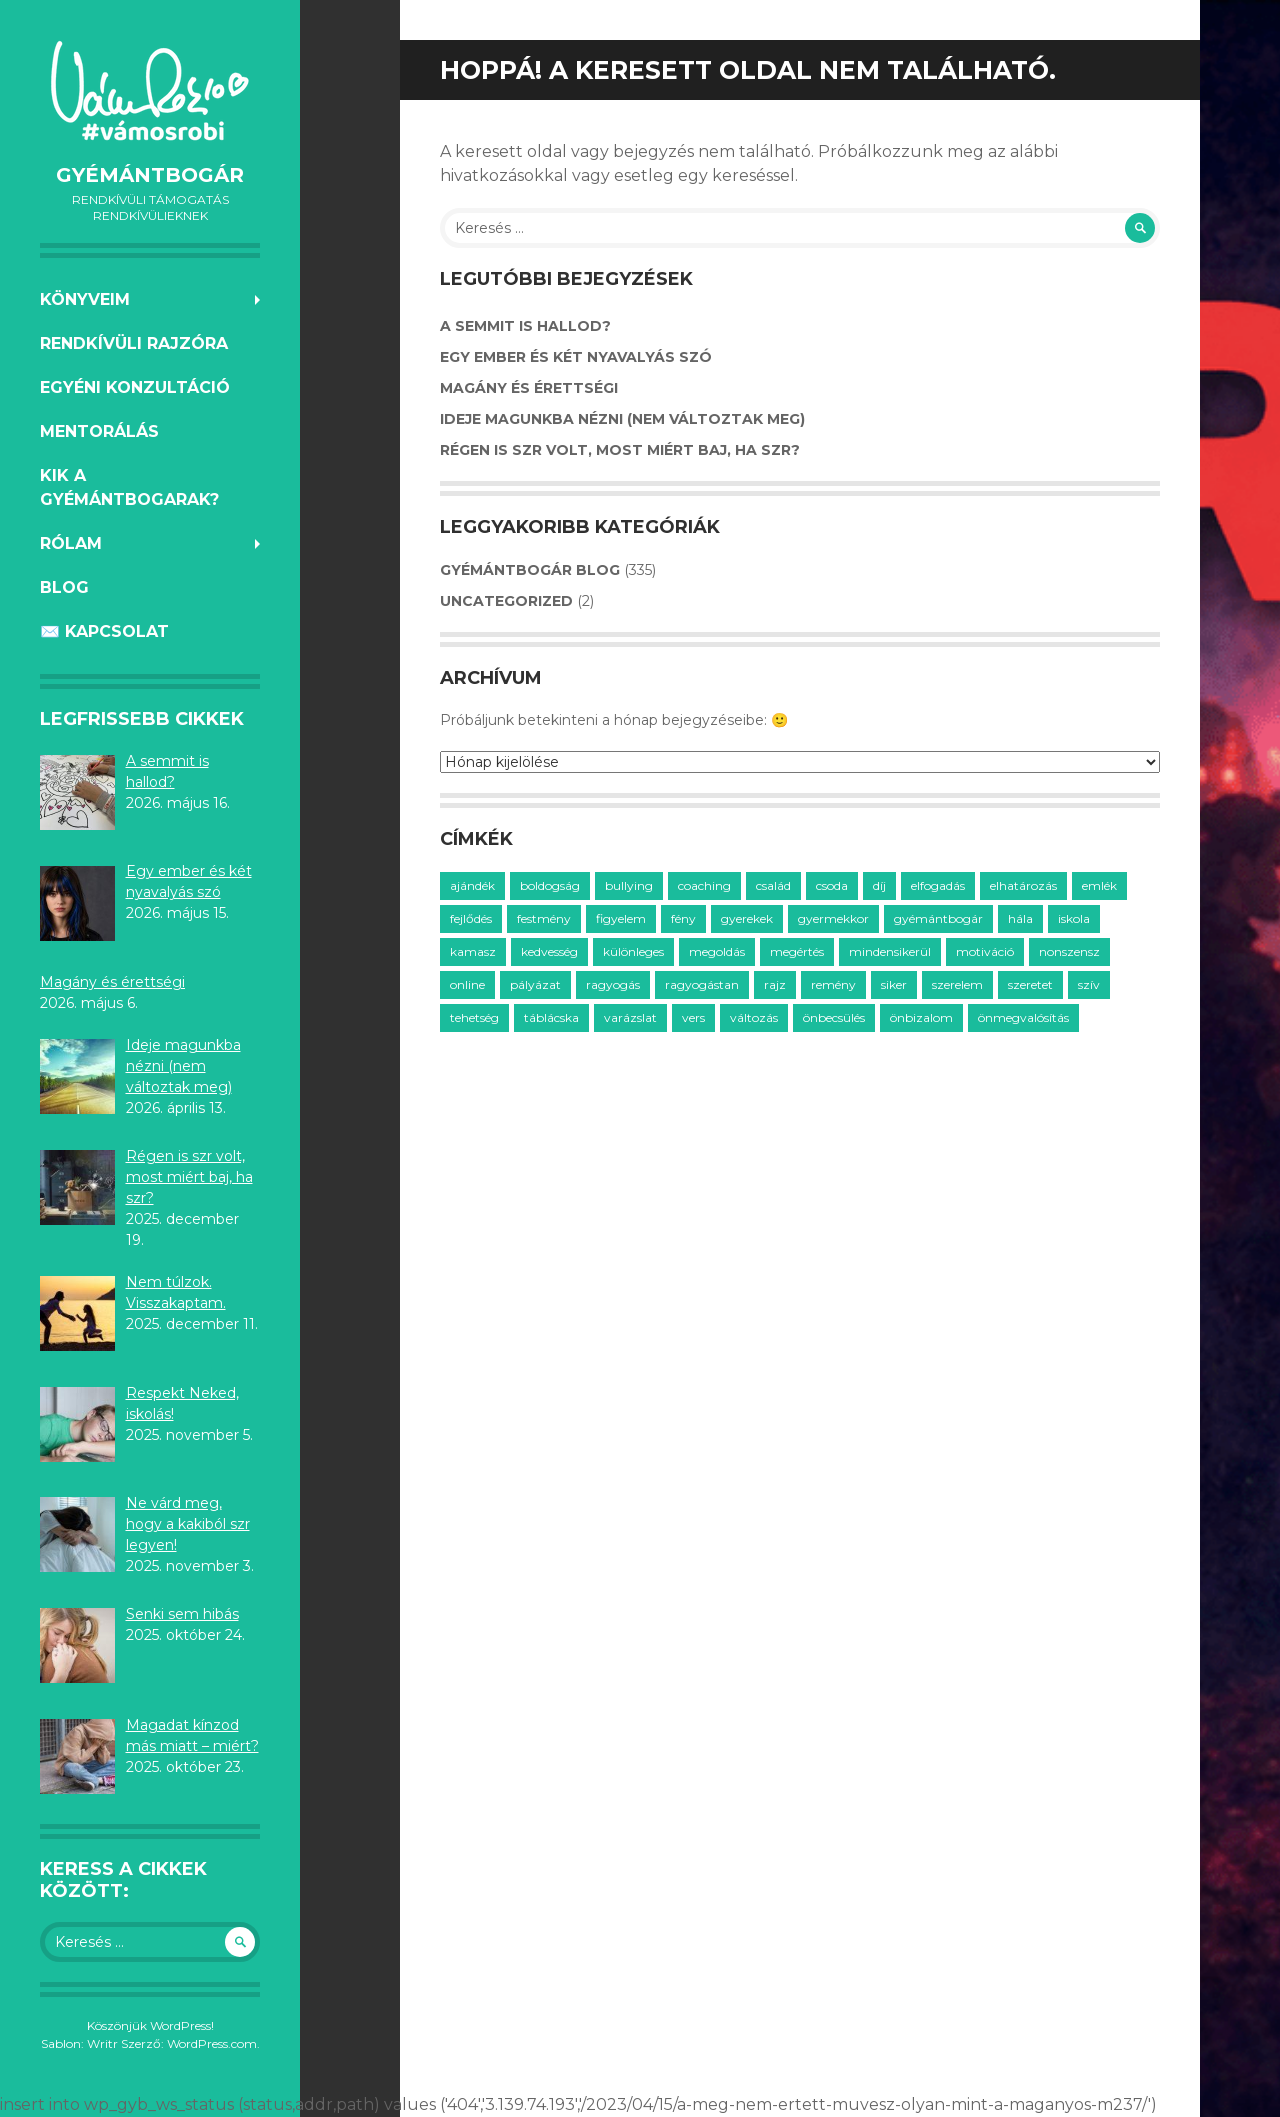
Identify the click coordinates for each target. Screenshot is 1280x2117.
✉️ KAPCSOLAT (104, 631)
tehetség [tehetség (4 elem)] (474, 1017)
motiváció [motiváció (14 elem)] (985, 951)
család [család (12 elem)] (773, 885)
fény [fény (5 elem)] (683, 918)
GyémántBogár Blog (530, 570)
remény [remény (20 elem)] (833, 984)
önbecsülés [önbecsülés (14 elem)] (834, 1017)
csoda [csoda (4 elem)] (832, 885)
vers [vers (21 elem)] (693, 1017)
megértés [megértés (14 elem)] (797, 951)
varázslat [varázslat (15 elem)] (630, 1017)
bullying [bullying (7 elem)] (629, 885)
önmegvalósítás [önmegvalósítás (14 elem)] (1023, 1017)
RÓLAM (71, 543)
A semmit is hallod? (525, 326)
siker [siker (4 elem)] (894, 984)
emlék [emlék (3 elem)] (1099, 885)
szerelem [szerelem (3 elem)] (957, 984)
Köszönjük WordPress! (150, 2025)
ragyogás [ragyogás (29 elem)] (613, 984)
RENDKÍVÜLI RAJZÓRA (134, 343)
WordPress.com (212, 2043)
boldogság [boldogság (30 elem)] (550, 885)
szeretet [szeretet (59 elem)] (1030, 984)
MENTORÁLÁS (99, 431)
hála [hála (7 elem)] (1020, 918)
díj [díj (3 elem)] (879, 885)
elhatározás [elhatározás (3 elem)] (1023, 885)
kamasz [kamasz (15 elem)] (473, 951)
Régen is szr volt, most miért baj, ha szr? (620, 450)
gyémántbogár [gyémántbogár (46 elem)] (938, 918)
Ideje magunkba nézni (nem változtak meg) (622, 419)
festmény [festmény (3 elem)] (544, 918)
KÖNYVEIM (85, 299)
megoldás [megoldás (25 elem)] (717, 951)
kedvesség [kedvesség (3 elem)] (549, 951)
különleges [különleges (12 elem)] (633, 951)
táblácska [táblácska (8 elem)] (551, 1017)
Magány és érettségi (529, 388)
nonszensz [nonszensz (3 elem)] (1069, 951)
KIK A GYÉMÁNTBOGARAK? (129, 487)
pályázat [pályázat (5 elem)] (535, 984)
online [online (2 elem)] (467, 984)
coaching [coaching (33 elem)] (704, 885)
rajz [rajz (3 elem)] (775, 984)
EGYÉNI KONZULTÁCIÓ (135, 387)
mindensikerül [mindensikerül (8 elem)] (890, 951)
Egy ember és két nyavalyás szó (576, 357)
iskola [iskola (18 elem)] (1074, 918)
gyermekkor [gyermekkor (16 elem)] (833, 918)
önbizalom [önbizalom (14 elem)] (921, 1017)
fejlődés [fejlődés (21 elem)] (471, 918)
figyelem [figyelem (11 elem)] (621, 918)
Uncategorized (506, 601)
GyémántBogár (150, 175)
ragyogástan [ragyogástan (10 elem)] (702, 984)
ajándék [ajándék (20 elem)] (472, 885)
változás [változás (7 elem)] (754, 1017)
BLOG (64, 587)
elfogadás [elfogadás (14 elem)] (938, 885)
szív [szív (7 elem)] (1089, 984)
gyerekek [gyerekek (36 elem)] (747, 918)
